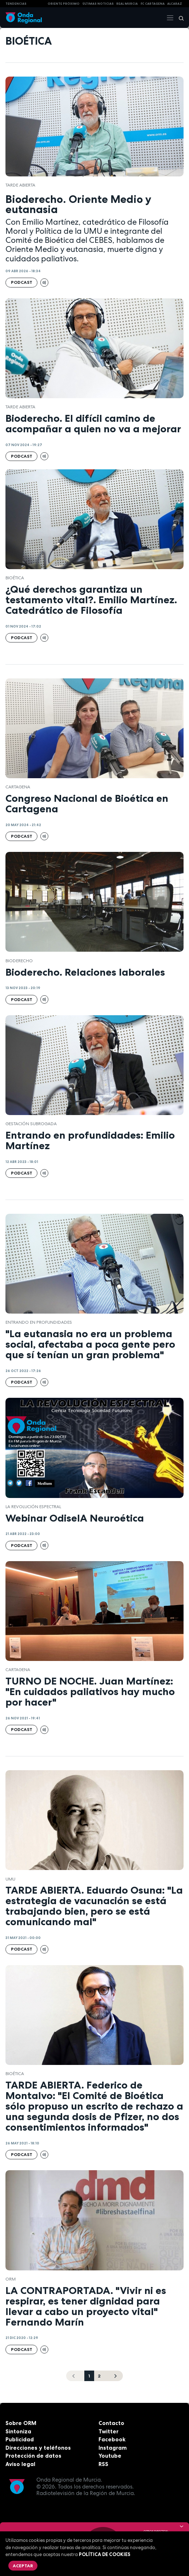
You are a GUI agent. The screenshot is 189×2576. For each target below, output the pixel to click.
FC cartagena (153, 3)
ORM (10, 2279)
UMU (10, 1879)
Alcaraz (174, 3)
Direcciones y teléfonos (38, 2447)
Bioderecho (19, 961)
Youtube (109, 2455)
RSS (103, 2464)
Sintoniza (18, 2431)
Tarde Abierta (20, 185)
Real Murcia (127, 3)
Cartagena (17, 787)
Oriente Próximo (64, 3)
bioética (14, 578)
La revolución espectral (33, 1507)
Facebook (111, 2439)
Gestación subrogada (31, 1124)
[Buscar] (179, 18)
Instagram (112, 2447)
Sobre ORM (20, 2423)
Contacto (111, 2423)
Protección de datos (33, 2455)
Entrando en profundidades (38, 1322)
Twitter (108, 2431)
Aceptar (23, 2565)
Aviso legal (20, 2464)
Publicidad (19, 2439)
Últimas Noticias (98, 3)
